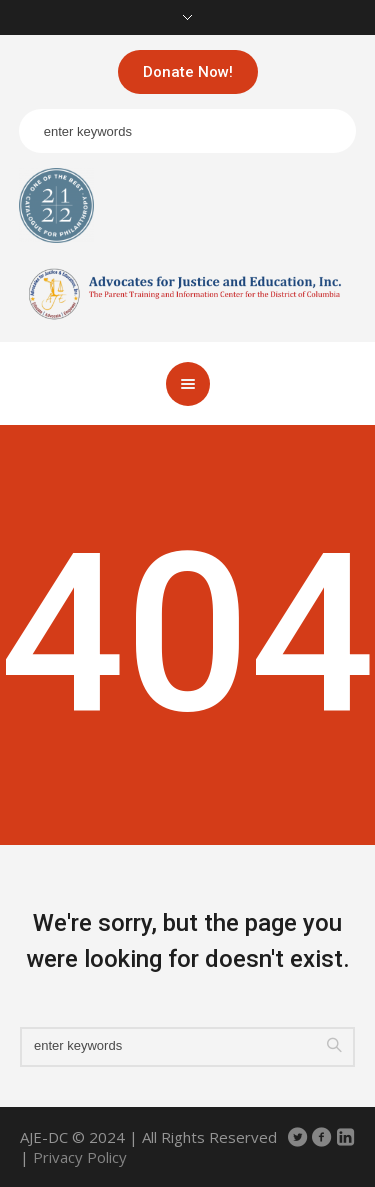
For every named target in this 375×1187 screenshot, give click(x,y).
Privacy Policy (80, 1157)
